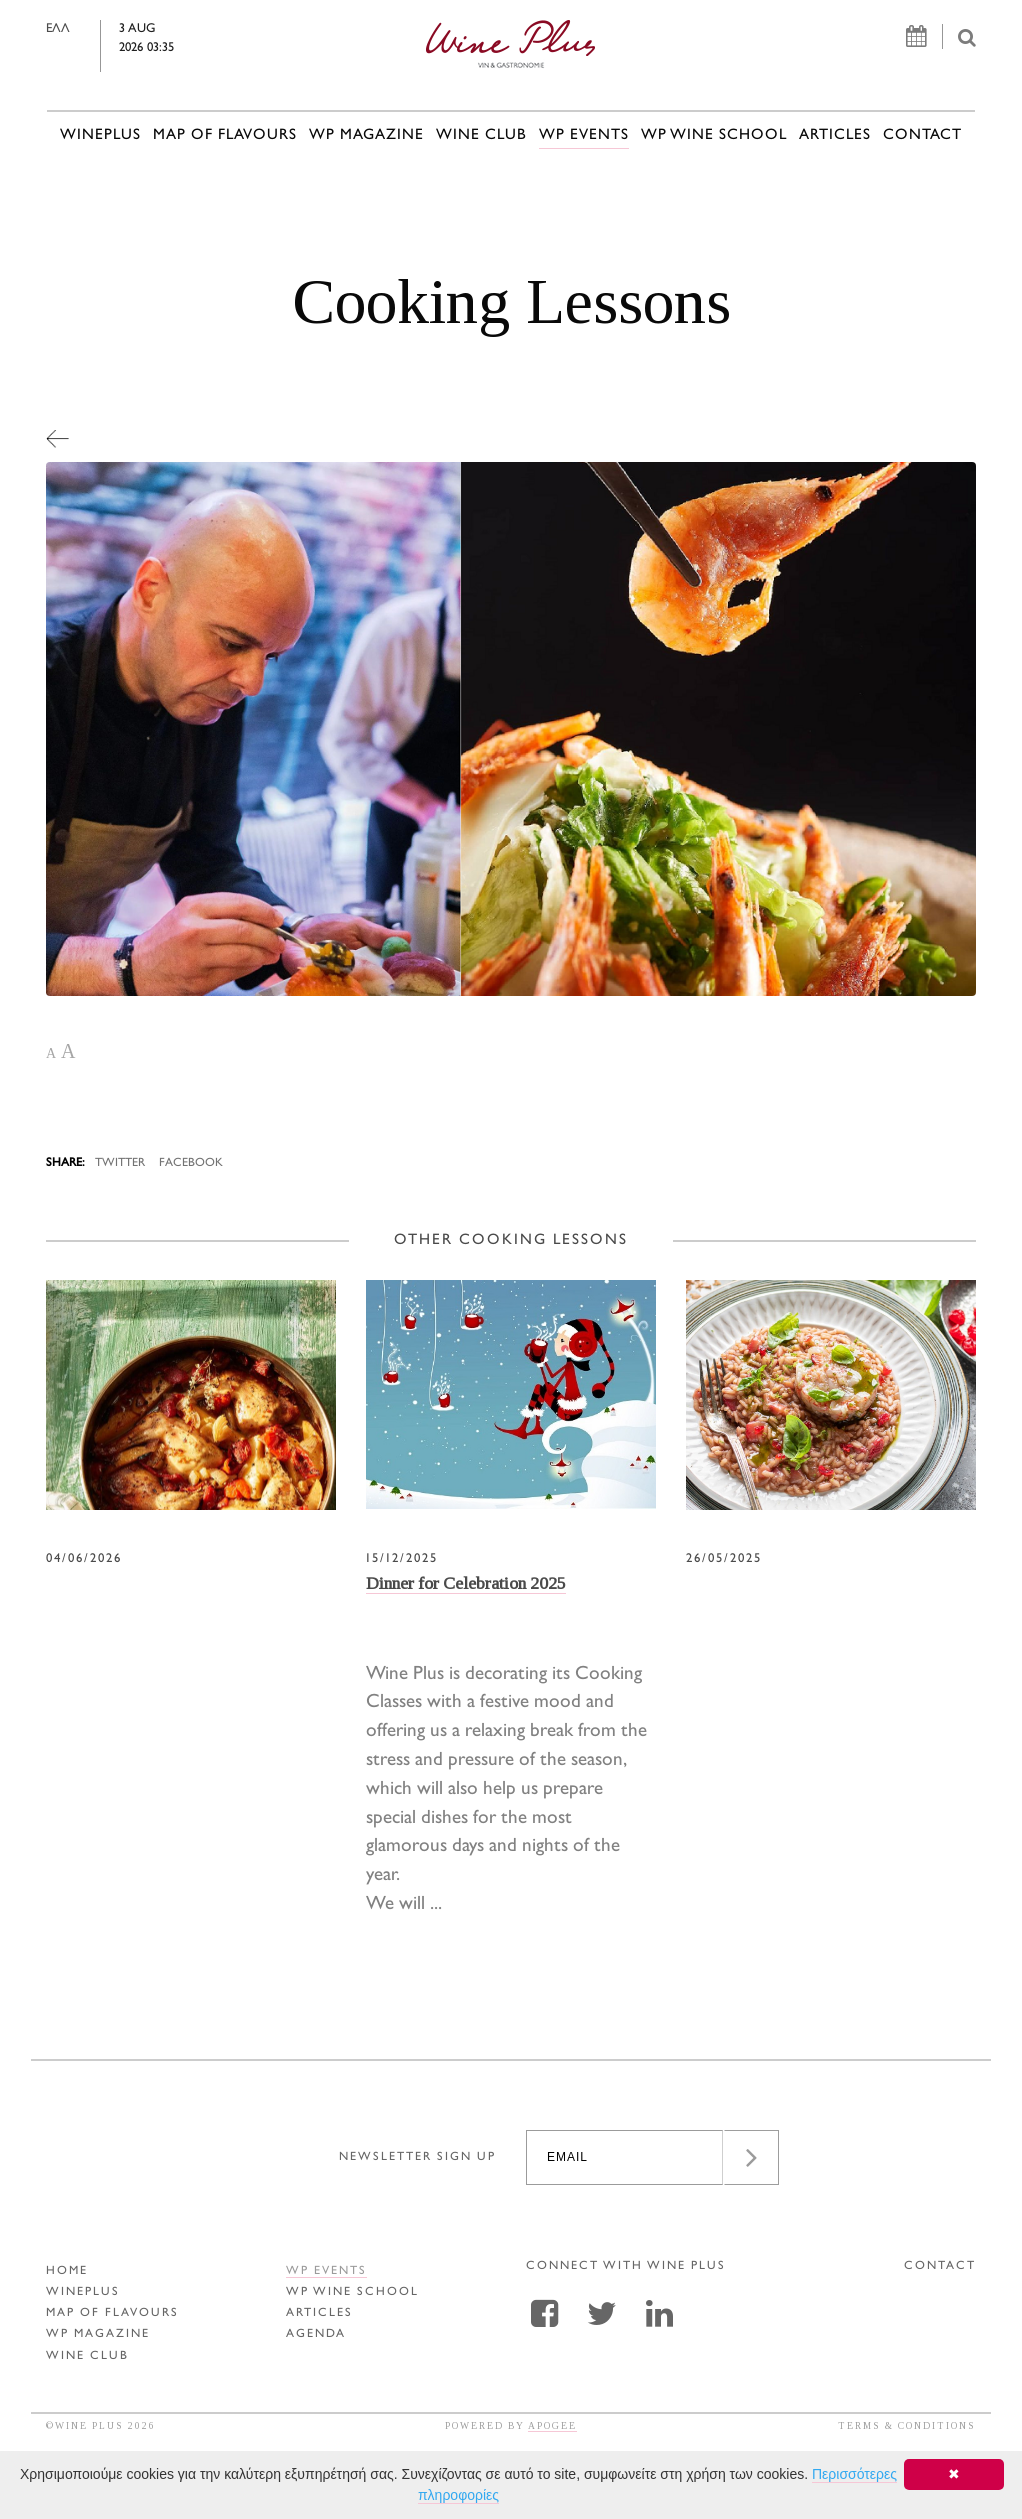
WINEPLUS (100, 135)
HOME (67, 2271)
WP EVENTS (584, 135)
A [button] (51, 1053)
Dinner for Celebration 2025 (466, 1583)
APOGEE (552, 2425)
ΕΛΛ (87, 29)
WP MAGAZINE (366, 135)
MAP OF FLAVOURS (225, 135)
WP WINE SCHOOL (714, 135)
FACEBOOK (191, 1163)
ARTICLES (835, 135)
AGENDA (316, 2334)
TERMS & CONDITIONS (907, 2425)
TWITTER (120, 1163)
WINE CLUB (481, 135)
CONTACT (922, 135)
